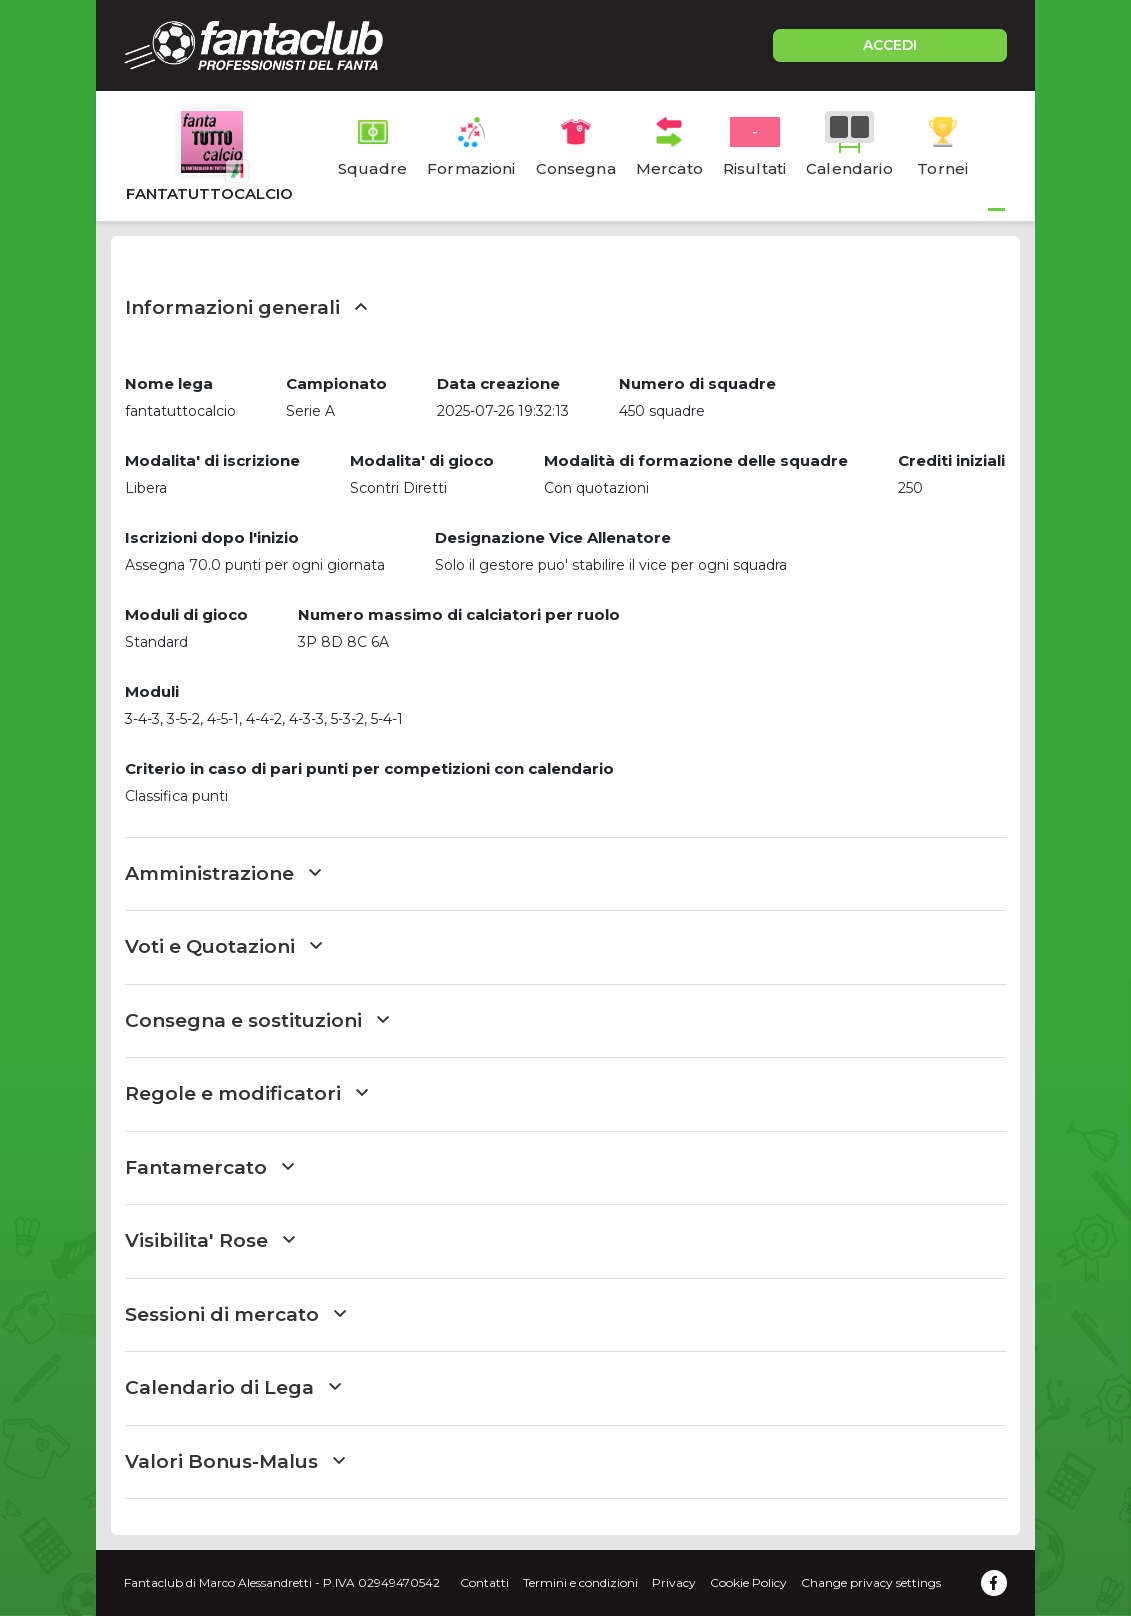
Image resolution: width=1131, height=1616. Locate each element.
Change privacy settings (871, 1582)
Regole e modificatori (246, 1093)
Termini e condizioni (580, 1582)
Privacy (674, 1582)
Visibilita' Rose (210, 1240)
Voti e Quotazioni (223, 946)
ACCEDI (890, 45)
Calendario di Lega (233, 1387)
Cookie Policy (748, 1582)
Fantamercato (209, 1167)
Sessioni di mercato (235, 1314)
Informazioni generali (246, 307)
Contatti (484, 1582)
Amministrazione (223, 873)
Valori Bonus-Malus (235, 1461)
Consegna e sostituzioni (257, 1020)
